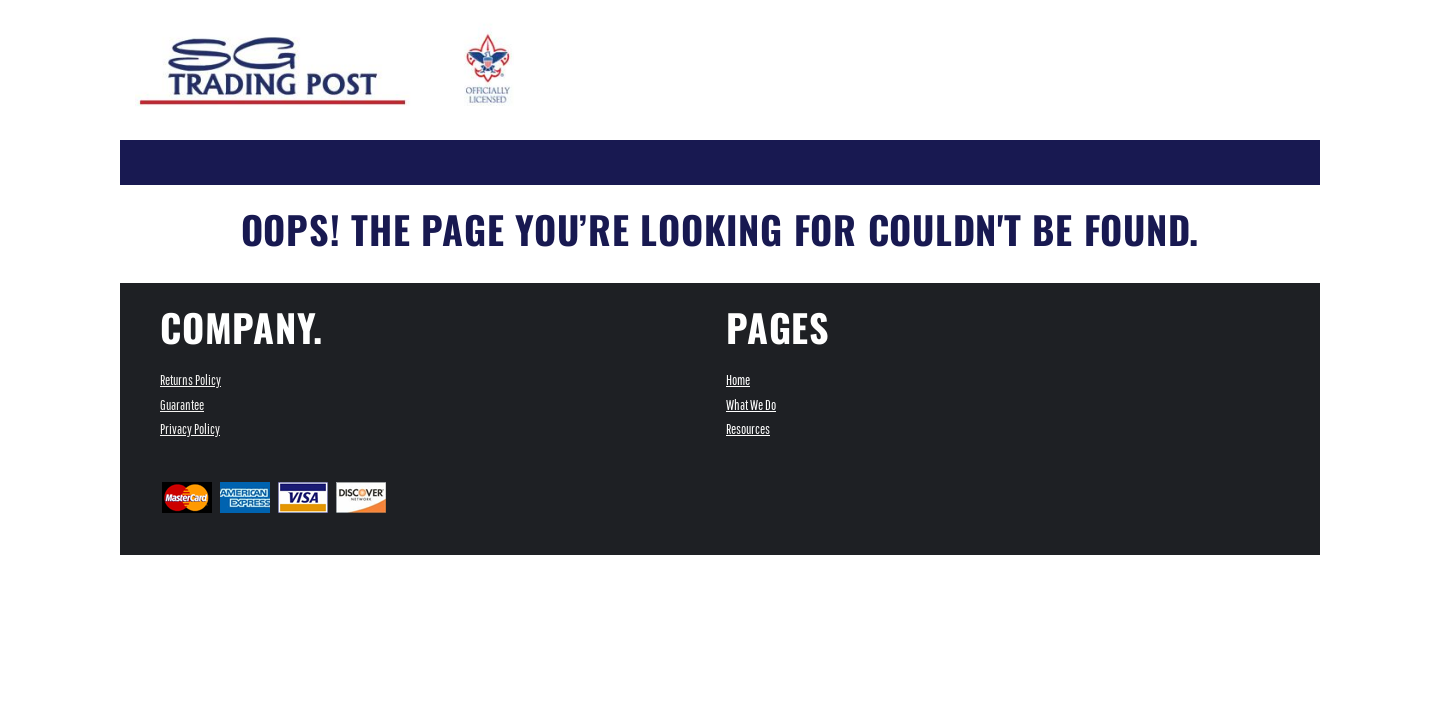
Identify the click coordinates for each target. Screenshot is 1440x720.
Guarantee (182, 405)
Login (928, 13)
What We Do (751, 405)
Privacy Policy (190, 429)
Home (738, 380)
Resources (748, 429)
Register (988, 13)
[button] (1102, 13)
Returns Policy (190, 380)
